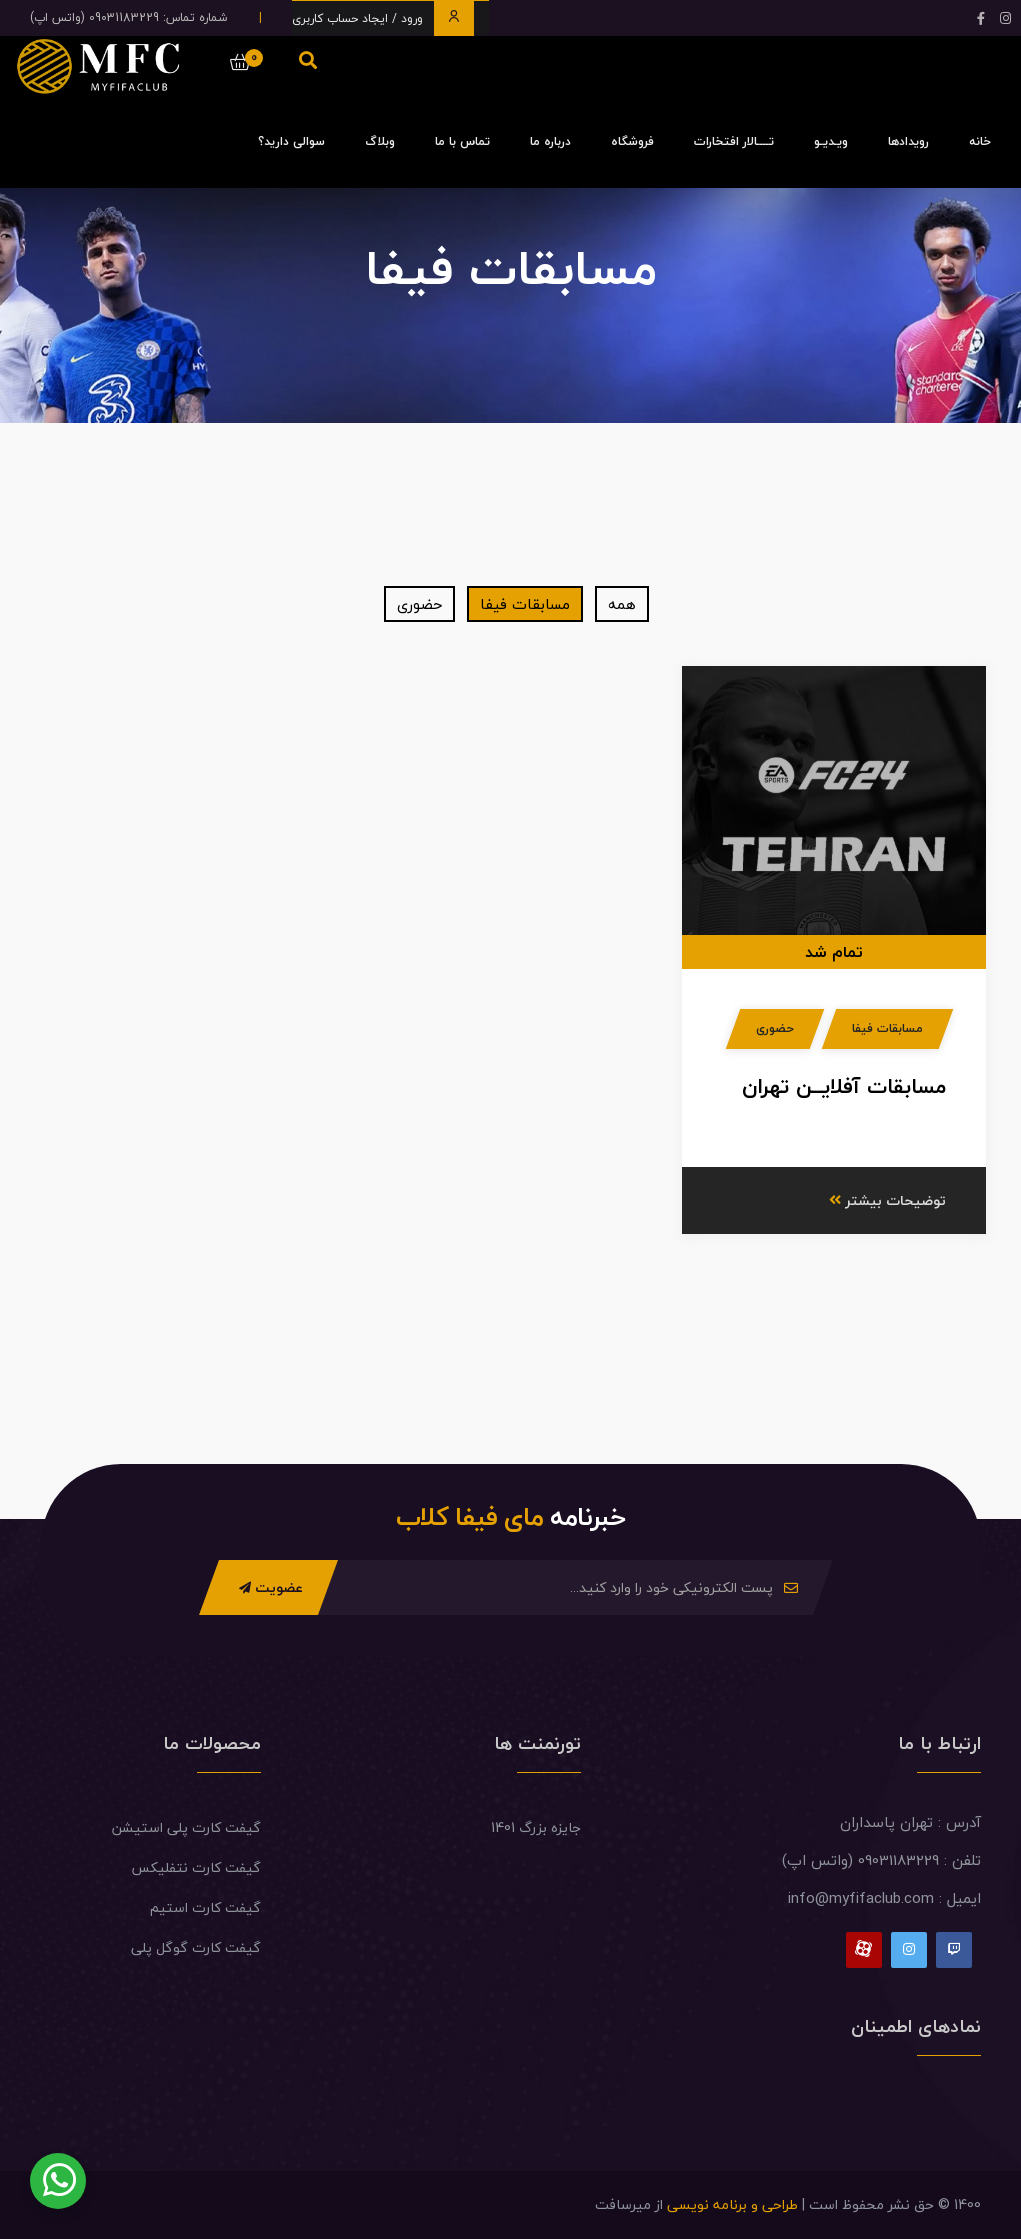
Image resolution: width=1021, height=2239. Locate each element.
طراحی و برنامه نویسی (732, 2204)
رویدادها (908, 141)
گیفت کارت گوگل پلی (196, 1947)
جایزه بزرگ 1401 (536, 1827)
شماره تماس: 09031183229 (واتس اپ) (128, 17)
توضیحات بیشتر (887, 1200)
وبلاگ (380, 141)
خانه (980, 141)
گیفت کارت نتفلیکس (196, 1867)
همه (622, 604)
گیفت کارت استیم (205, 1907)
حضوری (419, 604)
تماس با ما (462, 141)
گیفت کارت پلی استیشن (186, 1827)
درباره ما (550, 141)
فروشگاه (632, 141)
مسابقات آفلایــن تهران (844, 1086)
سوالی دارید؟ (291, 141)
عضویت (271, 1587)
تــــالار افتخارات (734, 141)
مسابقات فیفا (525, 604)
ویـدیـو (831, 141)
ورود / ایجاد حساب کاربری (383, 18)
